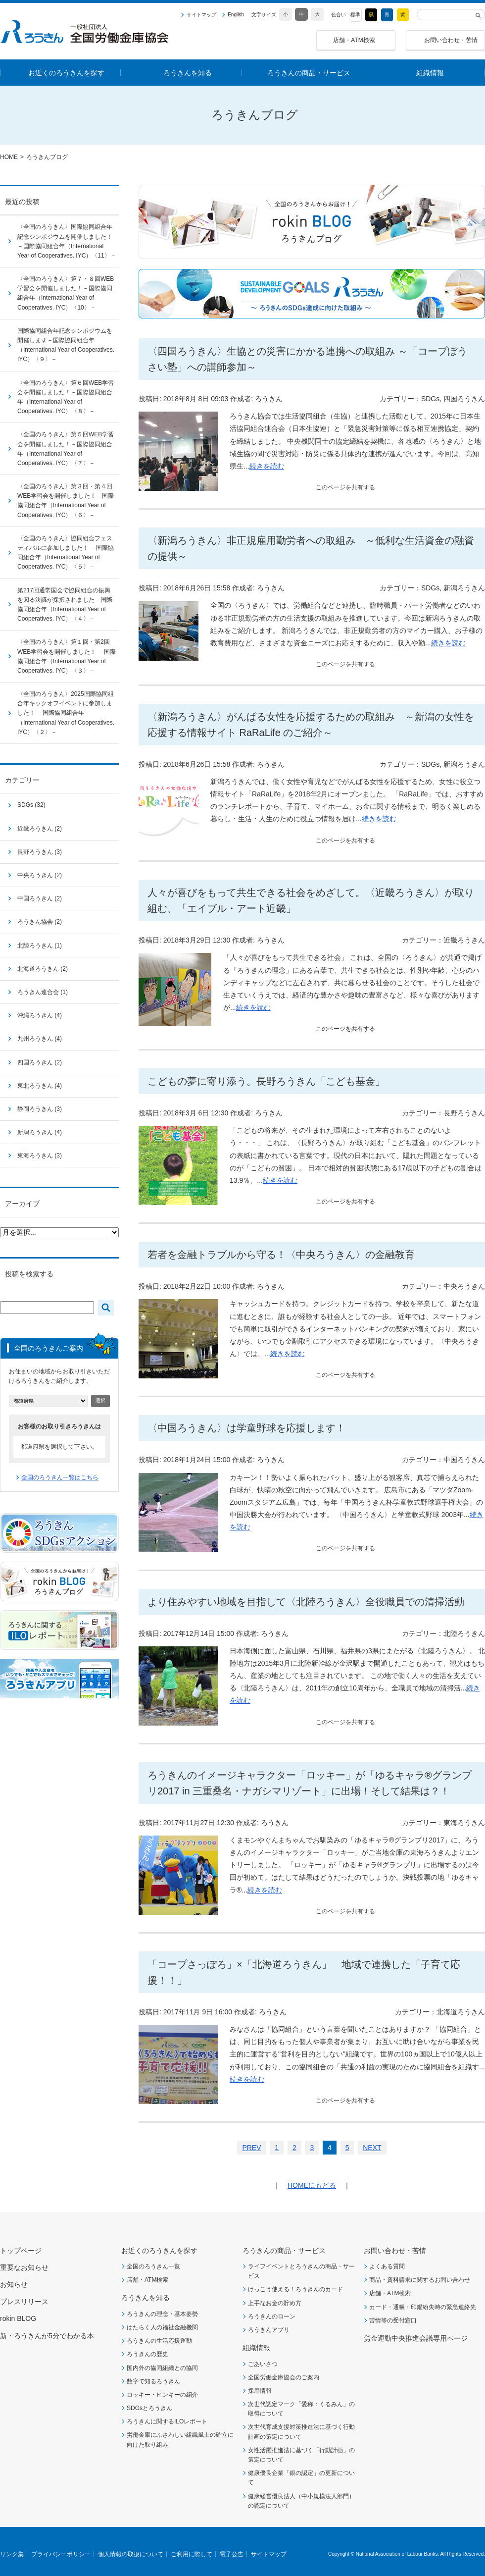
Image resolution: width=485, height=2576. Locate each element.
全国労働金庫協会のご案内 (283, 2377)
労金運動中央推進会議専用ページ (416, 2338)
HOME (9, 157)
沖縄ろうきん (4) (39, 1015)
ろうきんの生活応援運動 (159, 2340)
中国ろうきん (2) (39, 898)
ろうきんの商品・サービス (284, 2251)
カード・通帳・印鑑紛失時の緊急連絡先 (422, 2307)
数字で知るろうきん (153, 2381)
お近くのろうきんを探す (159, 2251)
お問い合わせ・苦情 (451, 40)
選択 (100, 1400)
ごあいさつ (263, 2364)
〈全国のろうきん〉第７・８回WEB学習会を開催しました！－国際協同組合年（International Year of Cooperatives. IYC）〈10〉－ (65, 293)
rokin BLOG (18, 2318)
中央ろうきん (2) (39, 875)
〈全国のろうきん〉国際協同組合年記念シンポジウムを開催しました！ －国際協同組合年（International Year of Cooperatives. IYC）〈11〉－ (66, 241)
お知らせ (14, 2284)
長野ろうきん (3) (39, 851)
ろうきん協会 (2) (39, 921)
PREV (251, 2148)
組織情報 (256, 2348)
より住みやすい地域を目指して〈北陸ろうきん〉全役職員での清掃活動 (305, 1601)
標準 (355, 14)
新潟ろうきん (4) (39, 1132)
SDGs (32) (31, 804)
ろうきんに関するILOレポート (167, 2421)
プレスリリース (24, 2302)
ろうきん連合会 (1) (42, 992)
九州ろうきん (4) (39, 1038)
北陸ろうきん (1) (39, 945)
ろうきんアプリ (269, 2329)
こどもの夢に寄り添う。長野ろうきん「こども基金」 (266, 1081)
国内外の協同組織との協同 (162, 2368)
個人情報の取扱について (130, 2554)
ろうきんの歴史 (147, 2354)
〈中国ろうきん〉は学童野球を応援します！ (246, 1427)
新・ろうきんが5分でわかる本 (47, 2336)
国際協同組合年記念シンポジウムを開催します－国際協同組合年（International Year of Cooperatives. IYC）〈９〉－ (65, 345)
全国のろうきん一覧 (153, 2266)
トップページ (21, 2251)
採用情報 (260, 2390)
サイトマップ (201, 14)
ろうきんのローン (271, 2316)
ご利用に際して (191, 2554)
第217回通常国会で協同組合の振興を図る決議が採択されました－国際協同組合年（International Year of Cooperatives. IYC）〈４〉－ (64, 605)
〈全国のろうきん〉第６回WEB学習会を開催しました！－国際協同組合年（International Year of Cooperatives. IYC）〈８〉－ (65, 397)
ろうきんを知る (145, 2298)
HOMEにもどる (312, 2185)
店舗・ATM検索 (354, 40)
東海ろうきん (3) (39, 1155)
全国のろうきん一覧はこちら (59, 1477)
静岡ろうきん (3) (39, 1108)
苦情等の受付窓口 (393, 2320)
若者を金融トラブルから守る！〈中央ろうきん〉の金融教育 (281, 1254)
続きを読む (266, 466)
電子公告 (231, 2554)
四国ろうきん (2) (39, 1062)
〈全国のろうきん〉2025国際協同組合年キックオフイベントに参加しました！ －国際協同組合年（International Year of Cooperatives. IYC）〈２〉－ (65, 713)
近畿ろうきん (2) (39, 828)
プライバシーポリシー (61, 2554)
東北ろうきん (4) (39, 1085)
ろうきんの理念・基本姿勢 (162, 2314)
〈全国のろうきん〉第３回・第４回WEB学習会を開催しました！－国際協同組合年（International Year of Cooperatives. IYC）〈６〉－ (65, 501)
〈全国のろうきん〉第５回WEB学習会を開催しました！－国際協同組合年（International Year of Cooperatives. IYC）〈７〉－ (65, 449)
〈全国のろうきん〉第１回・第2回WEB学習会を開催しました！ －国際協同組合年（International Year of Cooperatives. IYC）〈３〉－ (66, 656)
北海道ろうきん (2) (42, 968)
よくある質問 (387, 2266)
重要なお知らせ (24, 2267)
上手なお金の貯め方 (274, 2303)
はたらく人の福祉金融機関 (162, 2327)
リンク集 (12, 2554)
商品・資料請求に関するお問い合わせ (419, 2279)
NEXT (372, 2148)
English (236, 14)
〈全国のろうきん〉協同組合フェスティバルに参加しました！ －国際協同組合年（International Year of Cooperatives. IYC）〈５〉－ (65, 553)
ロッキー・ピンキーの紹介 (162, 2394)
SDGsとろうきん (149, 2408)
